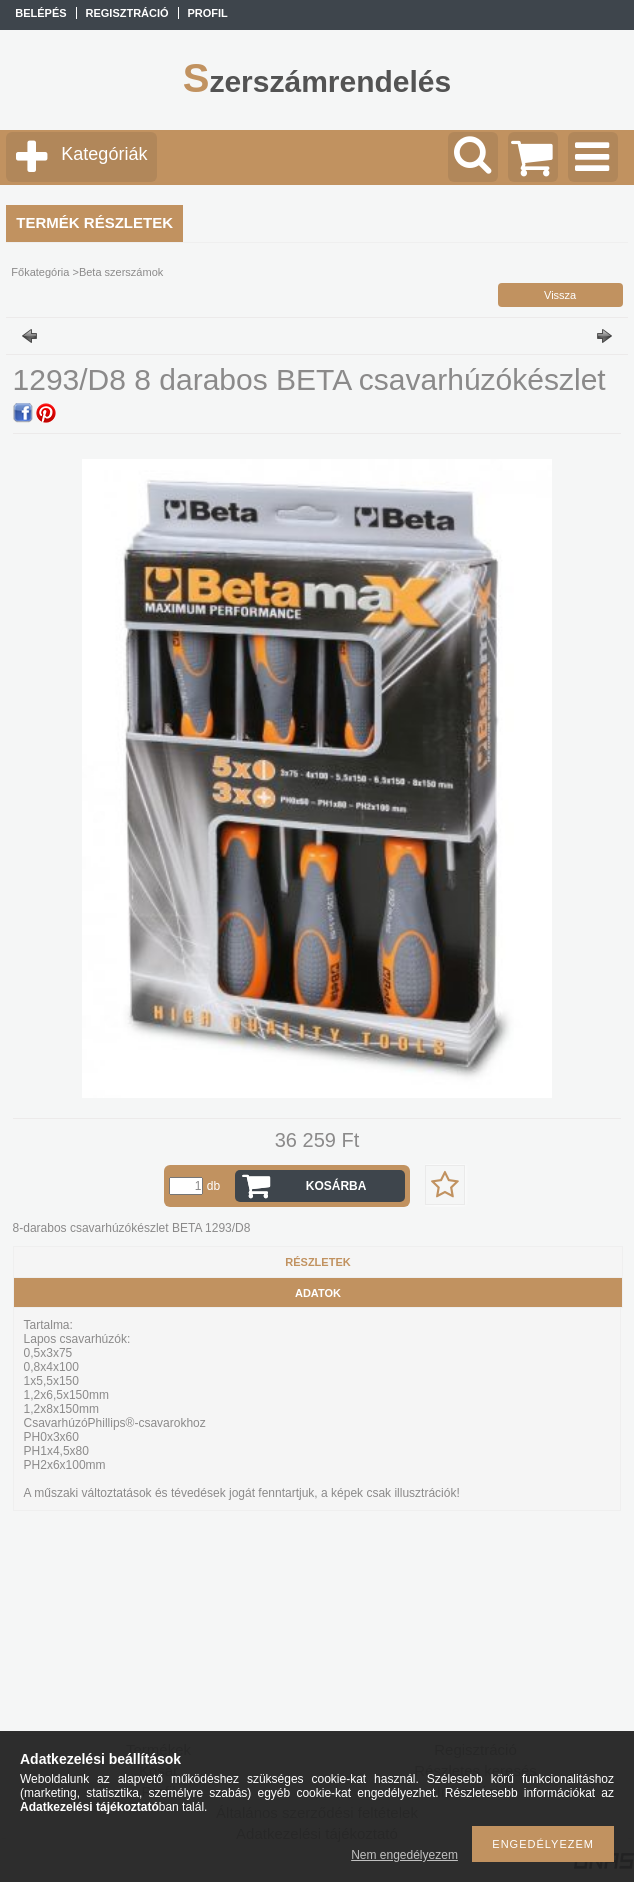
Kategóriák (104, 154)
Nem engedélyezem (404, 1855)
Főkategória (40, 272)
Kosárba (336, 1186)
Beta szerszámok (121, 272)
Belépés (40, 13)
